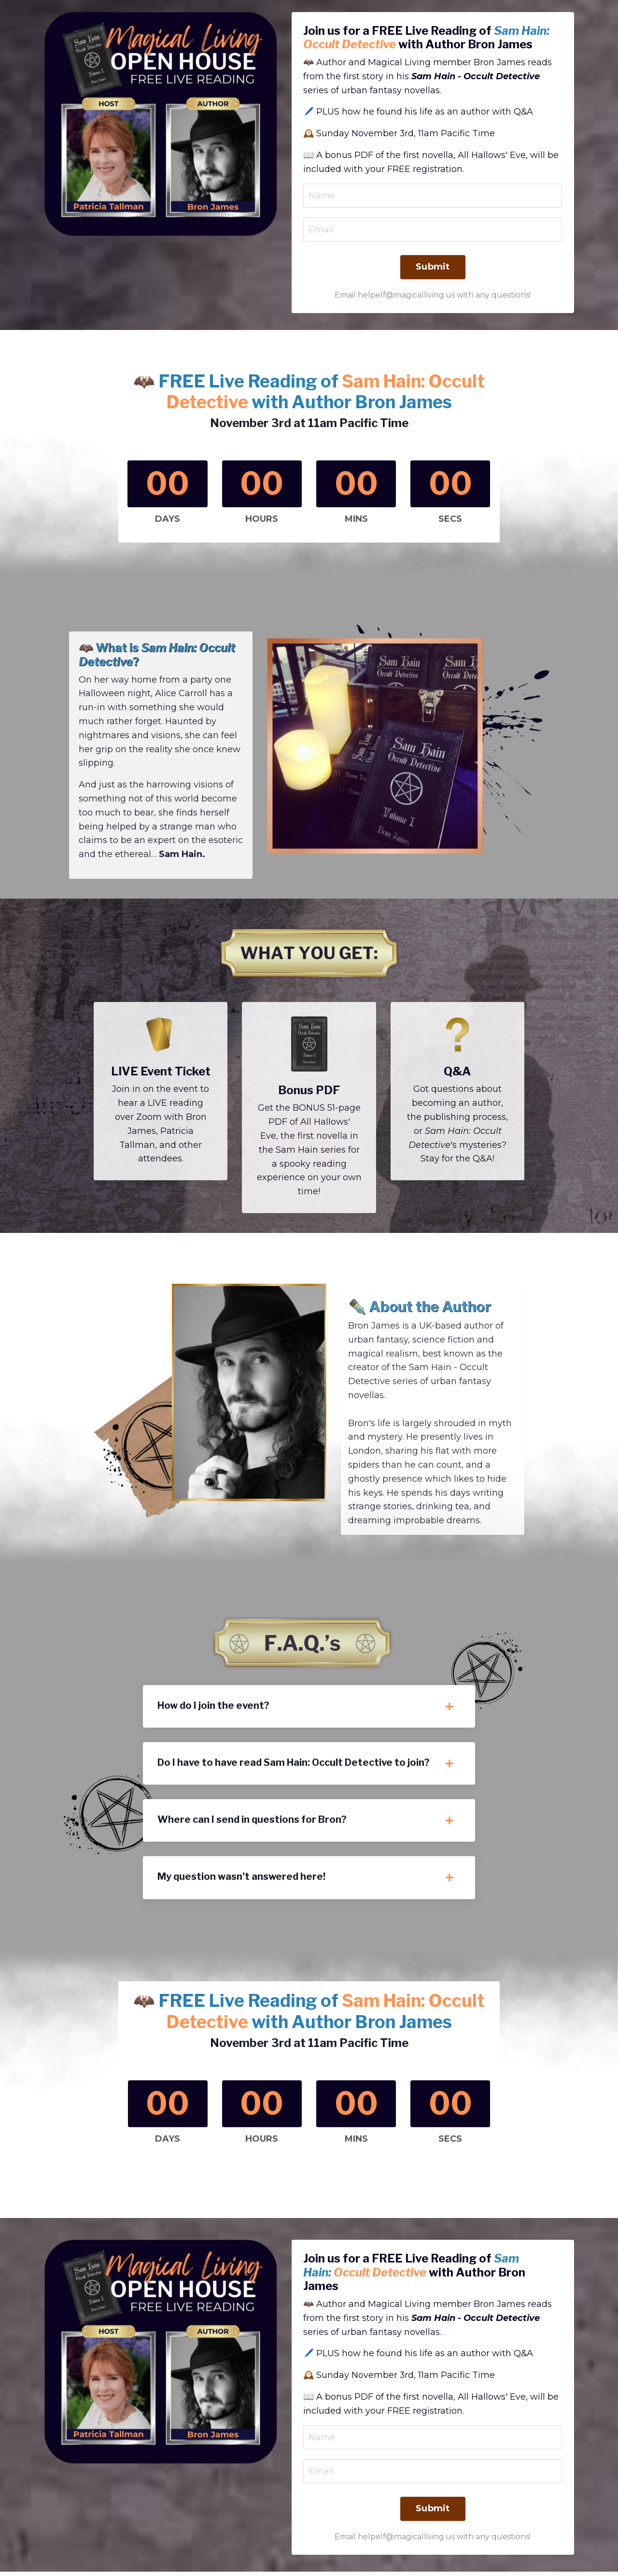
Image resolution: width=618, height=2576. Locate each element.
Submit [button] (433, 267)
